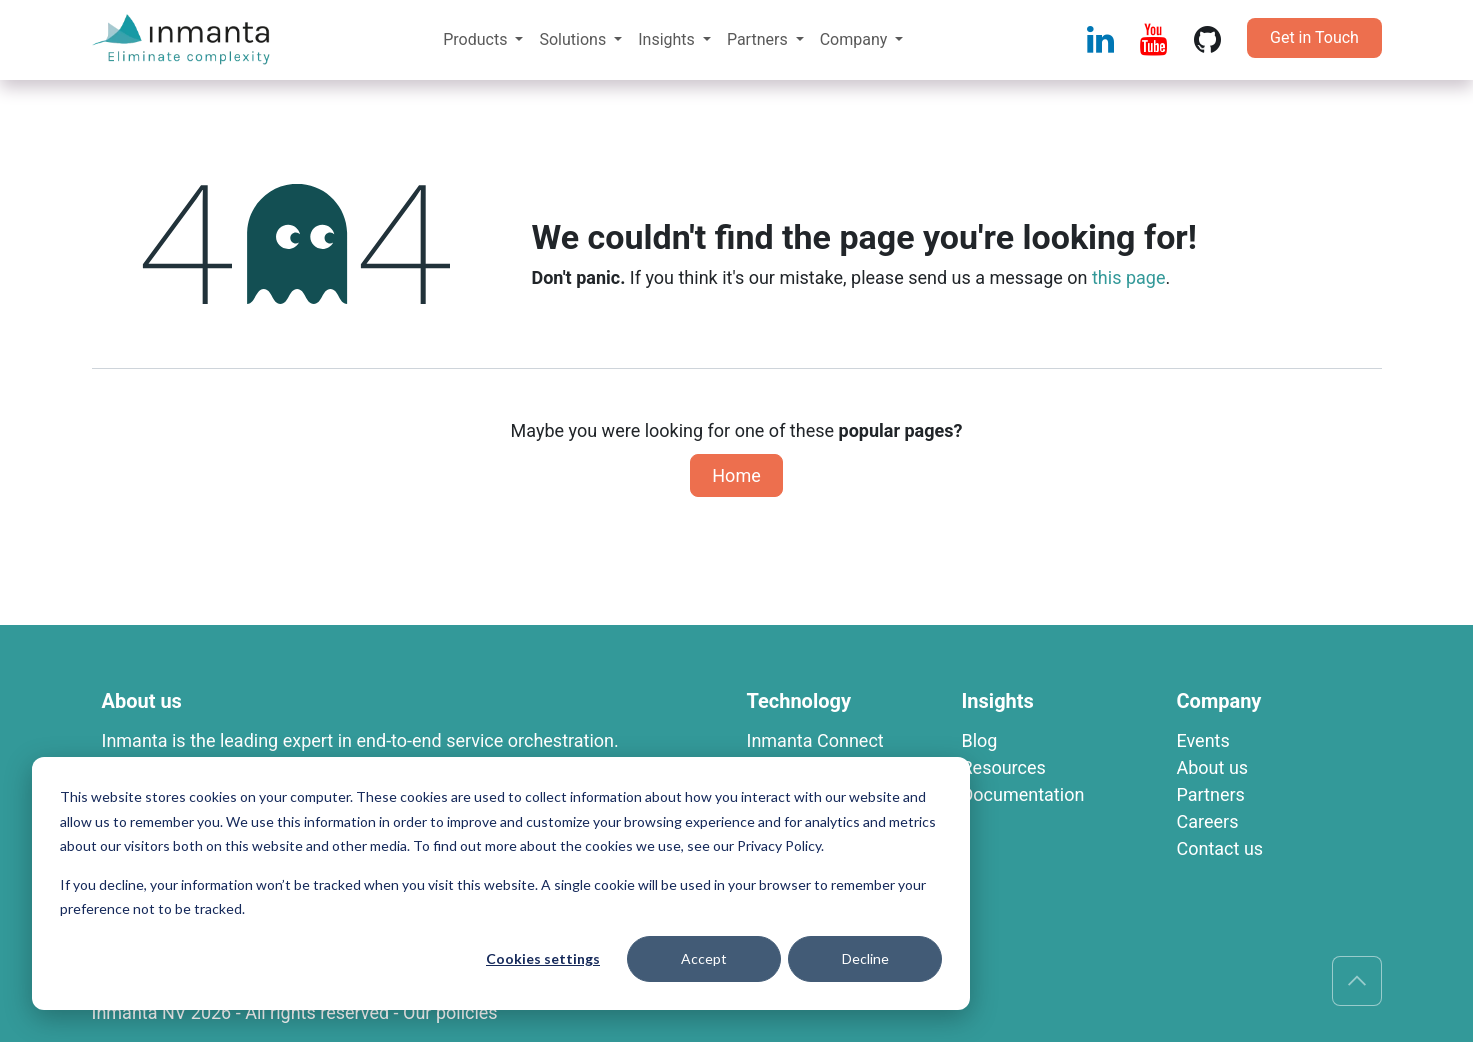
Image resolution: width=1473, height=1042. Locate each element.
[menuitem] (483, 40)
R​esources (1004, 767)
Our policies (450, 1012)
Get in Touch (1314, 37)
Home (736, 475)
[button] (1357, 981)
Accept (704, 958)
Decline (865, 958)
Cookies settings (543, 958)
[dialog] (501, 883)
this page (1129, 277)
